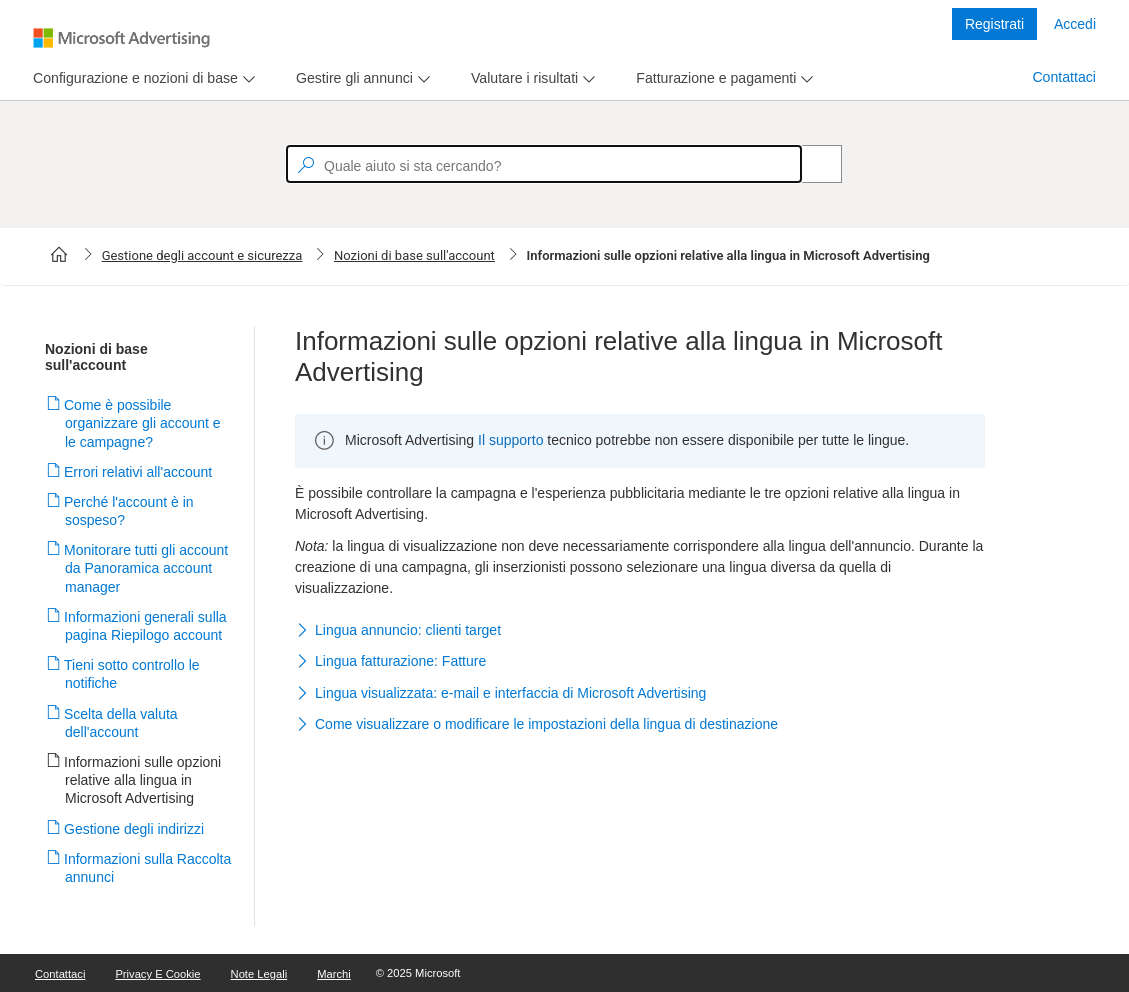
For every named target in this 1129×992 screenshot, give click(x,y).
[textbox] (544, 164)
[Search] (811, 164)
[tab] (131, 78)
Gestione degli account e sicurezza (202, 255)
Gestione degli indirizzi (134, 829)
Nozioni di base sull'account (414, 255)
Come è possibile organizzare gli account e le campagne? (143, 423)
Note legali (259, 974)
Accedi (1075, 24)
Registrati (994, 24)
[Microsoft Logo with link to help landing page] (121, 38)
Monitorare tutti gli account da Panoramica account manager (146, 568)
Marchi (334, 974)
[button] (640, 631)
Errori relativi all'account (138, 472)
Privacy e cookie (157, 974)
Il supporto (510, 440)
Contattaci (1064, 77)
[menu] (141, 78)
